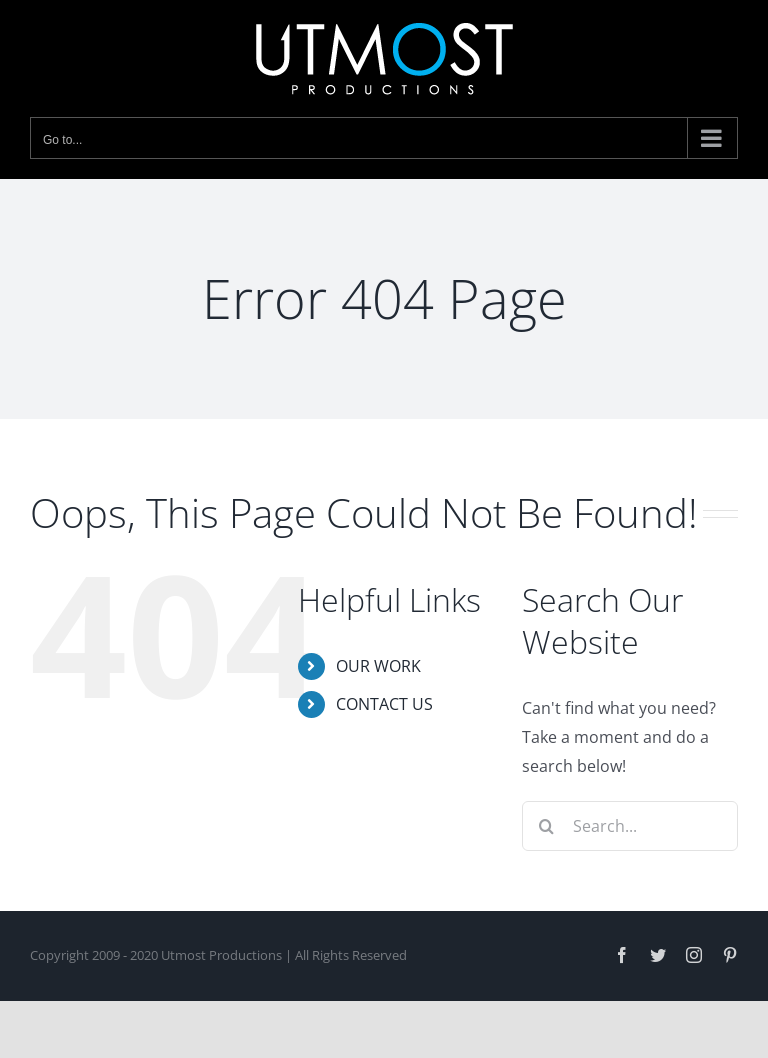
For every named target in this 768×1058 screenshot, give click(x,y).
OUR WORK (378, 666)
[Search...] (630, 826)
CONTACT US (384, 704)
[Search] (547, 826)
